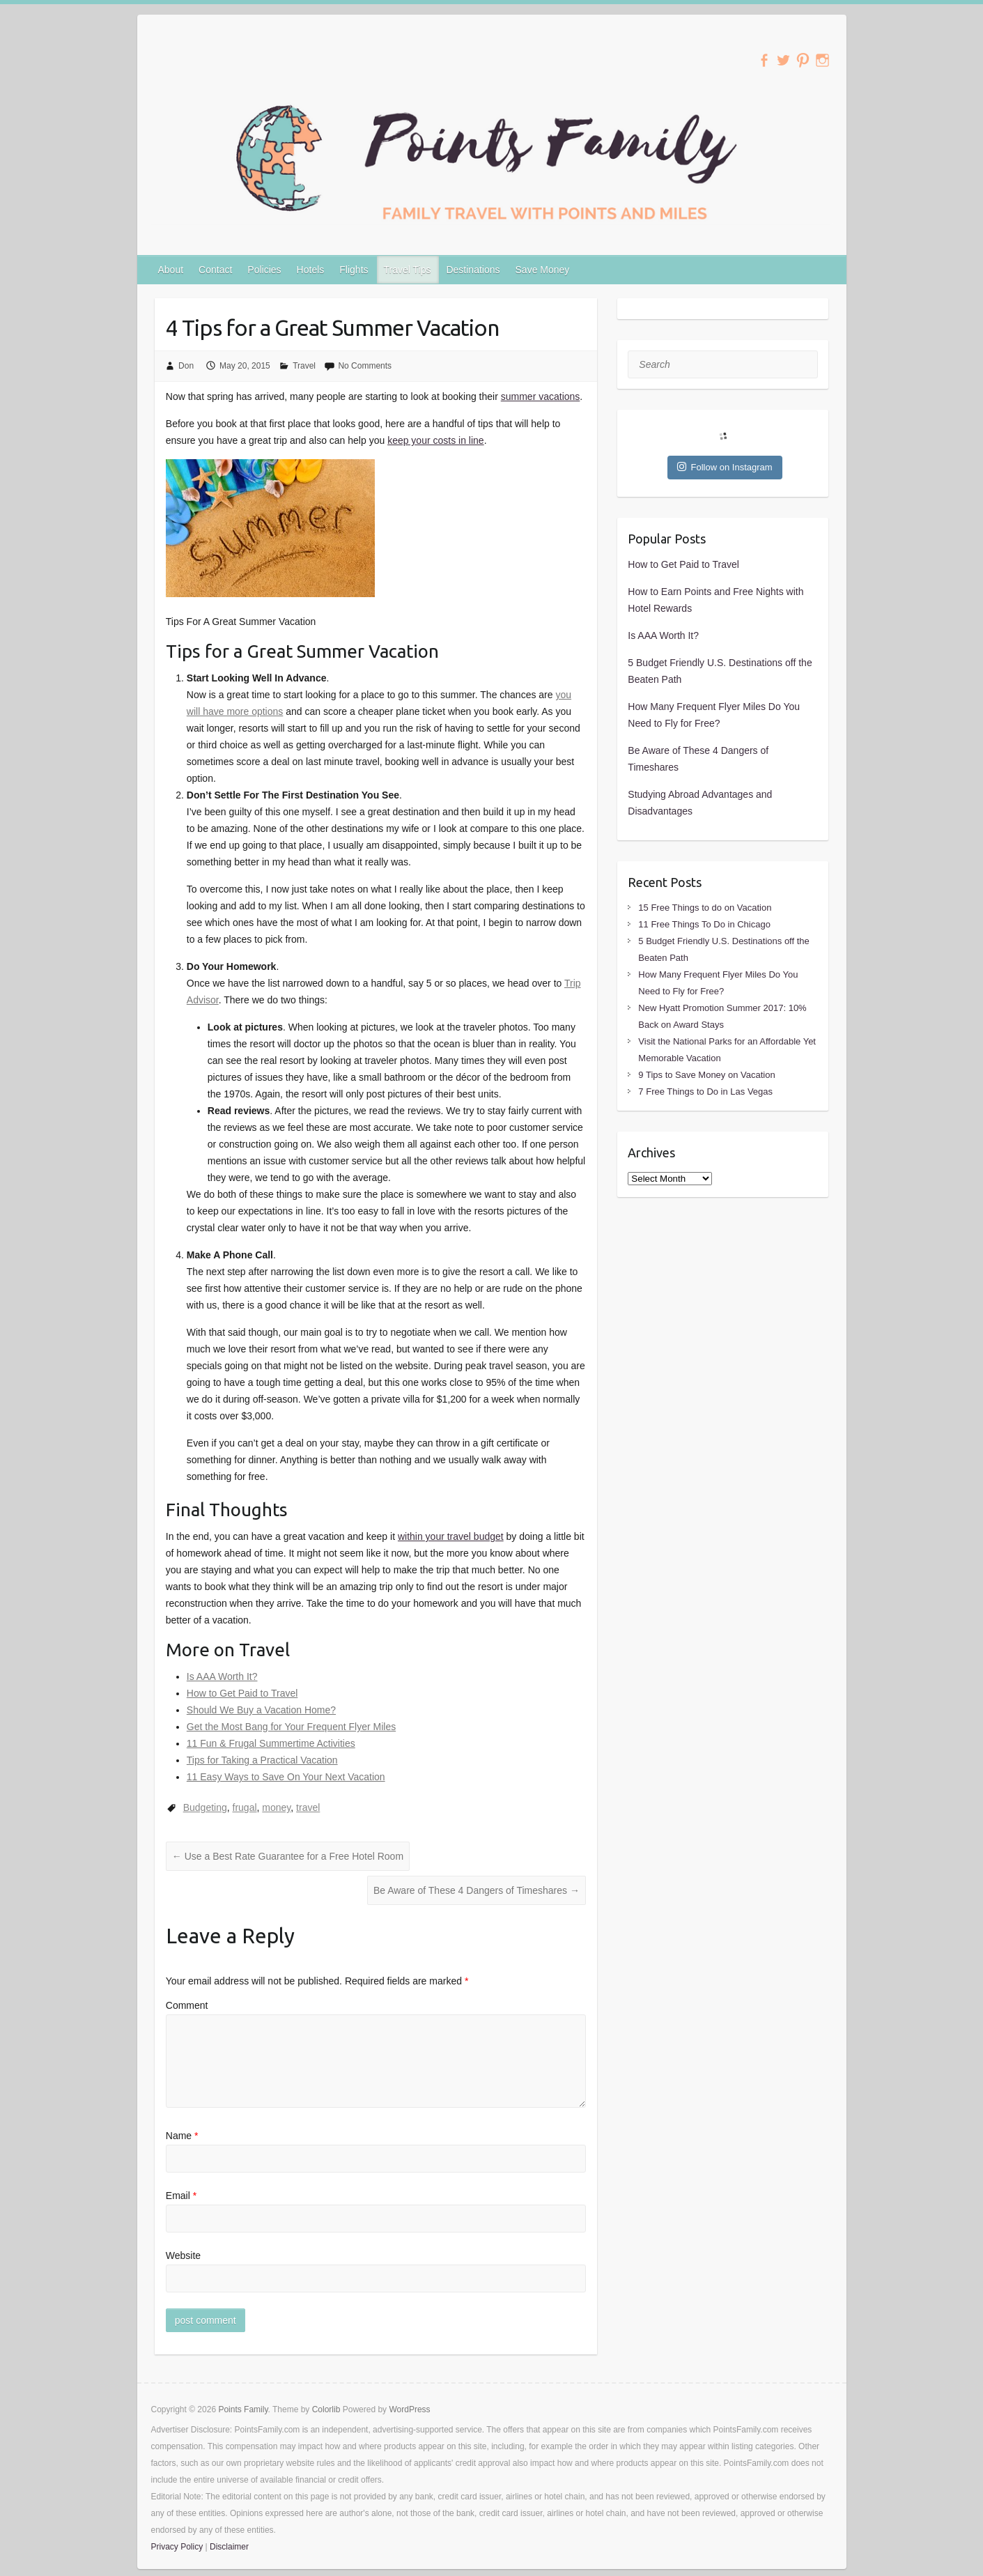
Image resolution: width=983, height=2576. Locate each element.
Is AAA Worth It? (222, 1676)
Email (181, 2195)
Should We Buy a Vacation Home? (261, 1709)
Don (186, 366)
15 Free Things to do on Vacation (704, 907)
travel (308, 1807)
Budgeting (205, 1807)
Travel (304, 366)
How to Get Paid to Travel (242, 1693)
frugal (245, 1807)
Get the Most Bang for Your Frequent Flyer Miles (291, 1726)
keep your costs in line (435, 440)
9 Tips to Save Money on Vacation (706, 1075)
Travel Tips (407, 269)
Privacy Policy (177, 2547)
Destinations (473, 269)
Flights (353, 269)
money (276, 1807)
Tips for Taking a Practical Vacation (262, 1760)
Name (182, 2135)
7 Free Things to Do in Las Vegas (705, 1091)
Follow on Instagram (725, 466)
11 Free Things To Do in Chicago (704, 924)
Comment (187, 2005)
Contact (215, 269)
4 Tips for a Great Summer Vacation (332, 327)
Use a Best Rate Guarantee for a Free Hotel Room (287, 1856)
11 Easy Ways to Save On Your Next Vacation (286, 1776)
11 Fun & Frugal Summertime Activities (271, 1743)
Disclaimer (229, 2547)
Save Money (543, 269)
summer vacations (540, 396)
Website (183, 2255)
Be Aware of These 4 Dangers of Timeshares (476, 1890)
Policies (264, 269)
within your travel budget (451, 1536)
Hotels (311, 269)
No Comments (365, 366)
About (171, 269)
